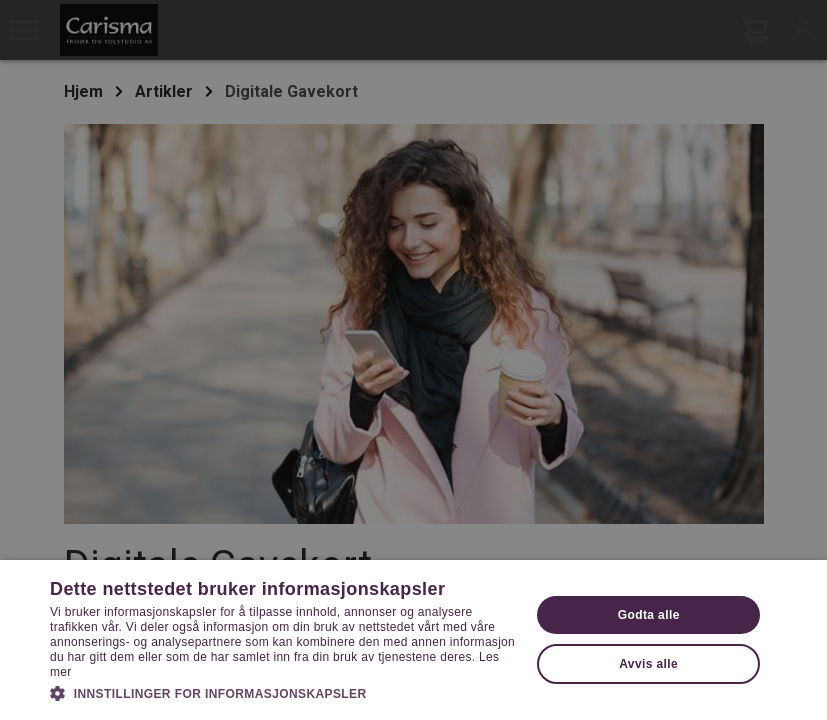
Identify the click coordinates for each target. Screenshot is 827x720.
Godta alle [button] (649, 615)
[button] (283, 692)
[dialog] (413, 360)
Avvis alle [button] (648, 664)
